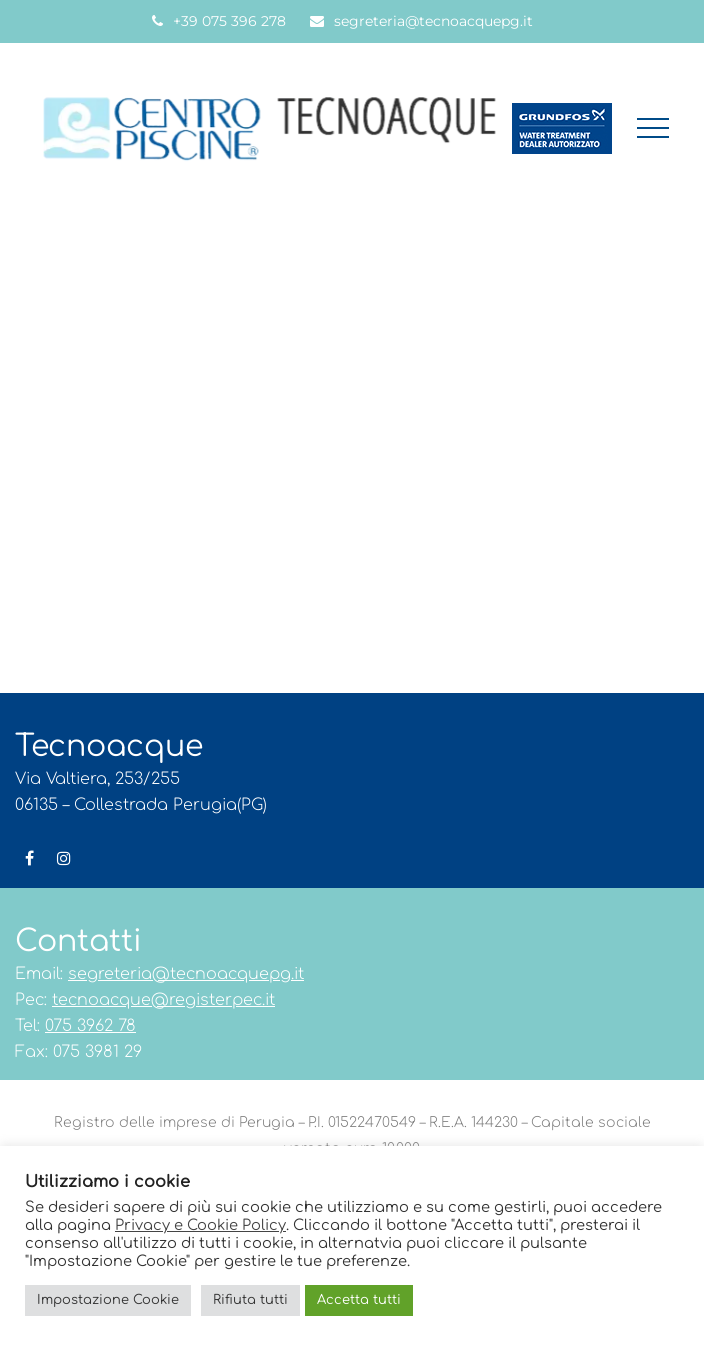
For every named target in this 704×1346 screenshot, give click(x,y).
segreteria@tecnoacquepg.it (433, 21)
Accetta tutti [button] (359, 1300)
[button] (653, 128)
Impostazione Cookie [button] (108, 1300)
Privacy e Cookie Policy (200, 1225)
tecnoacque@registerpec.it (163, 1000)
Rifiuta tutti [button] (250, 1300)
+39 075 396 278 (229, 21)
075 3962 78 (90, 1026)
